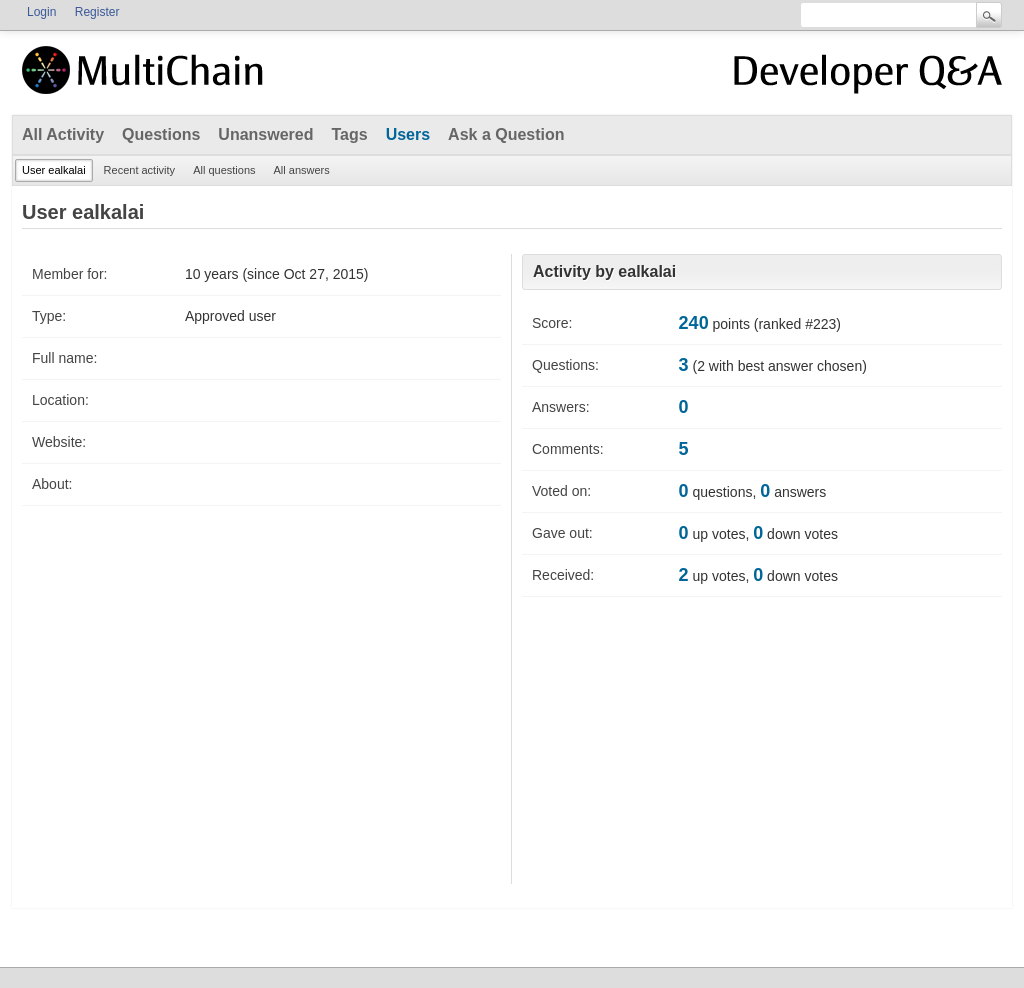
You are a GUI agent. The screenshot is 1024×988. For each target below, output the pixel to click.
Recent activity (140, 170)
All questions (224, 170)
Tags (349, 134)
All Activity (63, 134)
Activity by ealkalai (604, 271)
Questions (161, 134)
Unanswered (265, 134)
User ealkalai (54, 170)
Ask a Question (506, 134)
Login (41, 12)
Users (408, 134)
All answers (302, 170)
